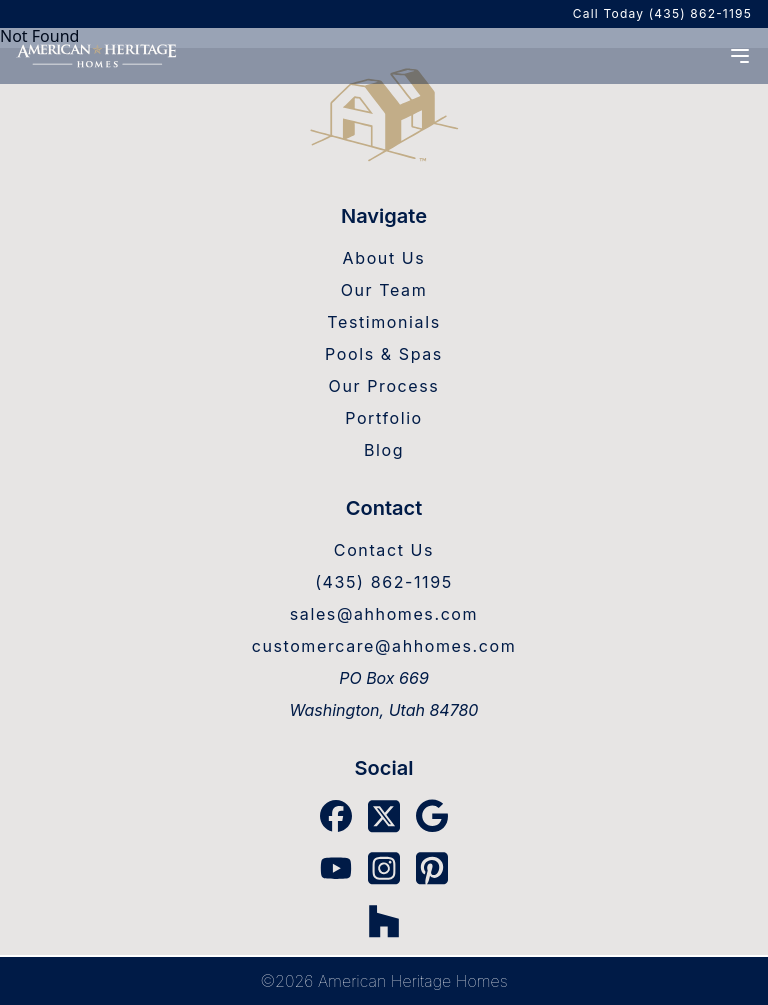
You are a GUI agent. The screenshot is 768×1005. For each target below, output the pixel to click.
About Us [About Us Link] (384, 258)
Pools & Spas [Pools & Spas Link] (384, 354)
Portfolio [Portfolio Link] (384, 418)
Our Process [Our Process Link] (384, 386)
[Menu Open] (740, 56)
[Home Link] (384, 117)
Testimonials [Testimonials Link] (383, 322)
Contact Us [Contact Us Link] (384, 550)
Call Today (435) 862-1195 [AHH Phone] (662, 13)
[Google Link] (432, 816)
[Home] (96, 55)
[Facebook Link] (336, 816)
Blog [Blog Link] (384, 450)
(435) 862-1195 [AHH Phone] (384, 582)
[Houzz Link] (384, 921)
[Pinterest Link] (432, 868)
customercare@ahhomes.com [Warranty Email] (384, 646)
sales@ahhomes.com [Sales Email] (384, 614)
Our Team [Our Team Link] (384, 290)
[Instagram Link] (384, 868)
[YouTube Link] (336, 868)
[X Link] (384, 816)
